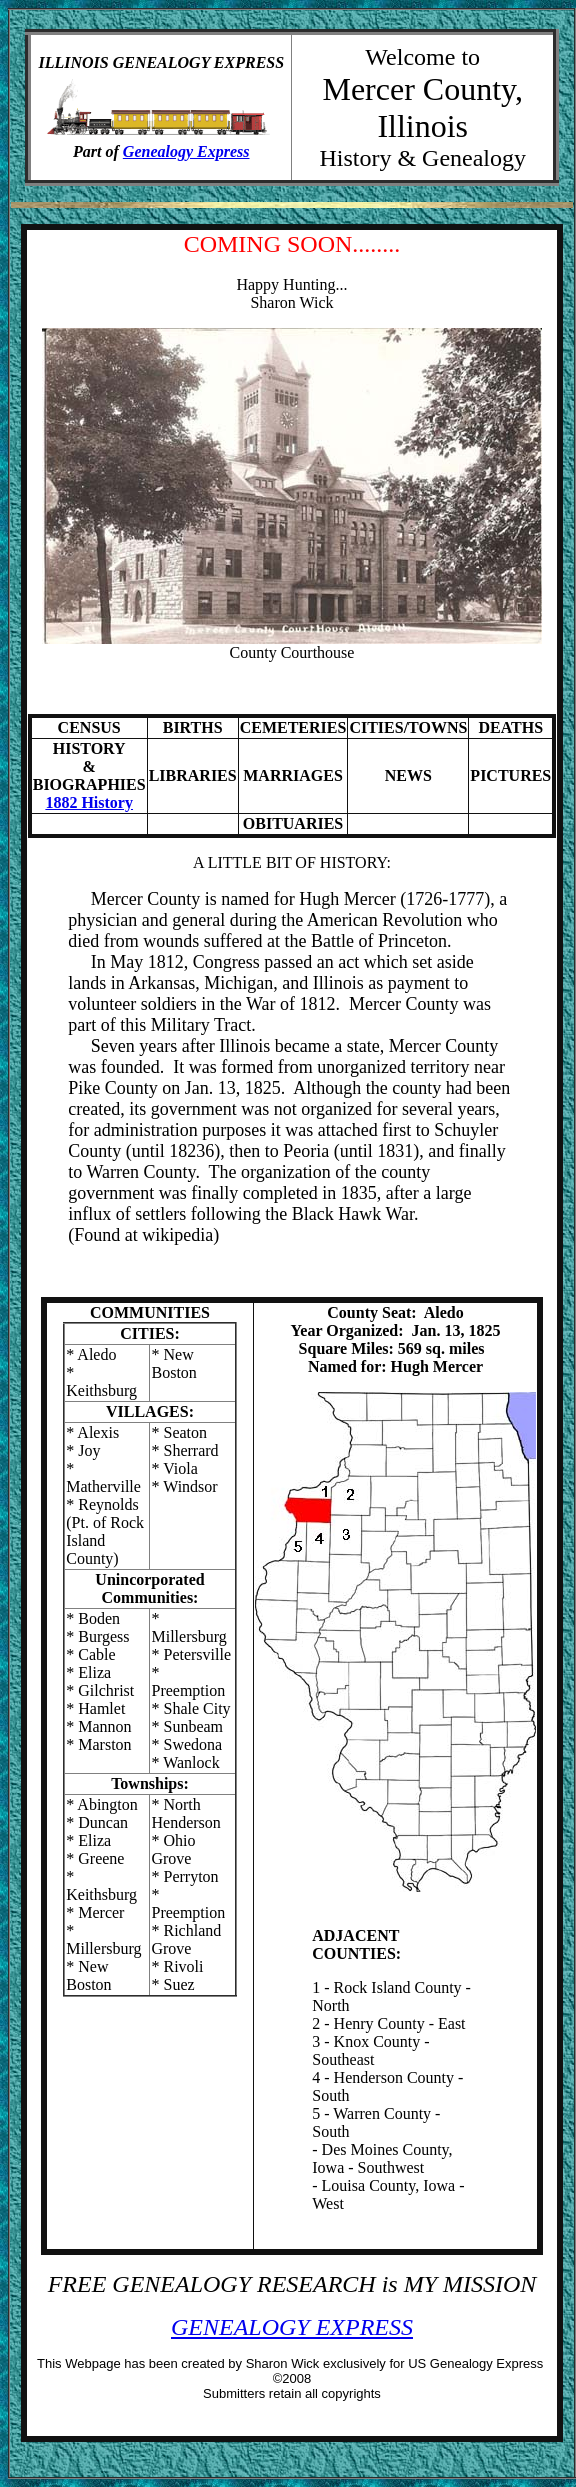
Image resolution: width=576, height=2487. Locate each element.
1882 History (89, 802)
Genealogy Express (186, 151)
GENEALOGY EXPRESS (292, 2327)
